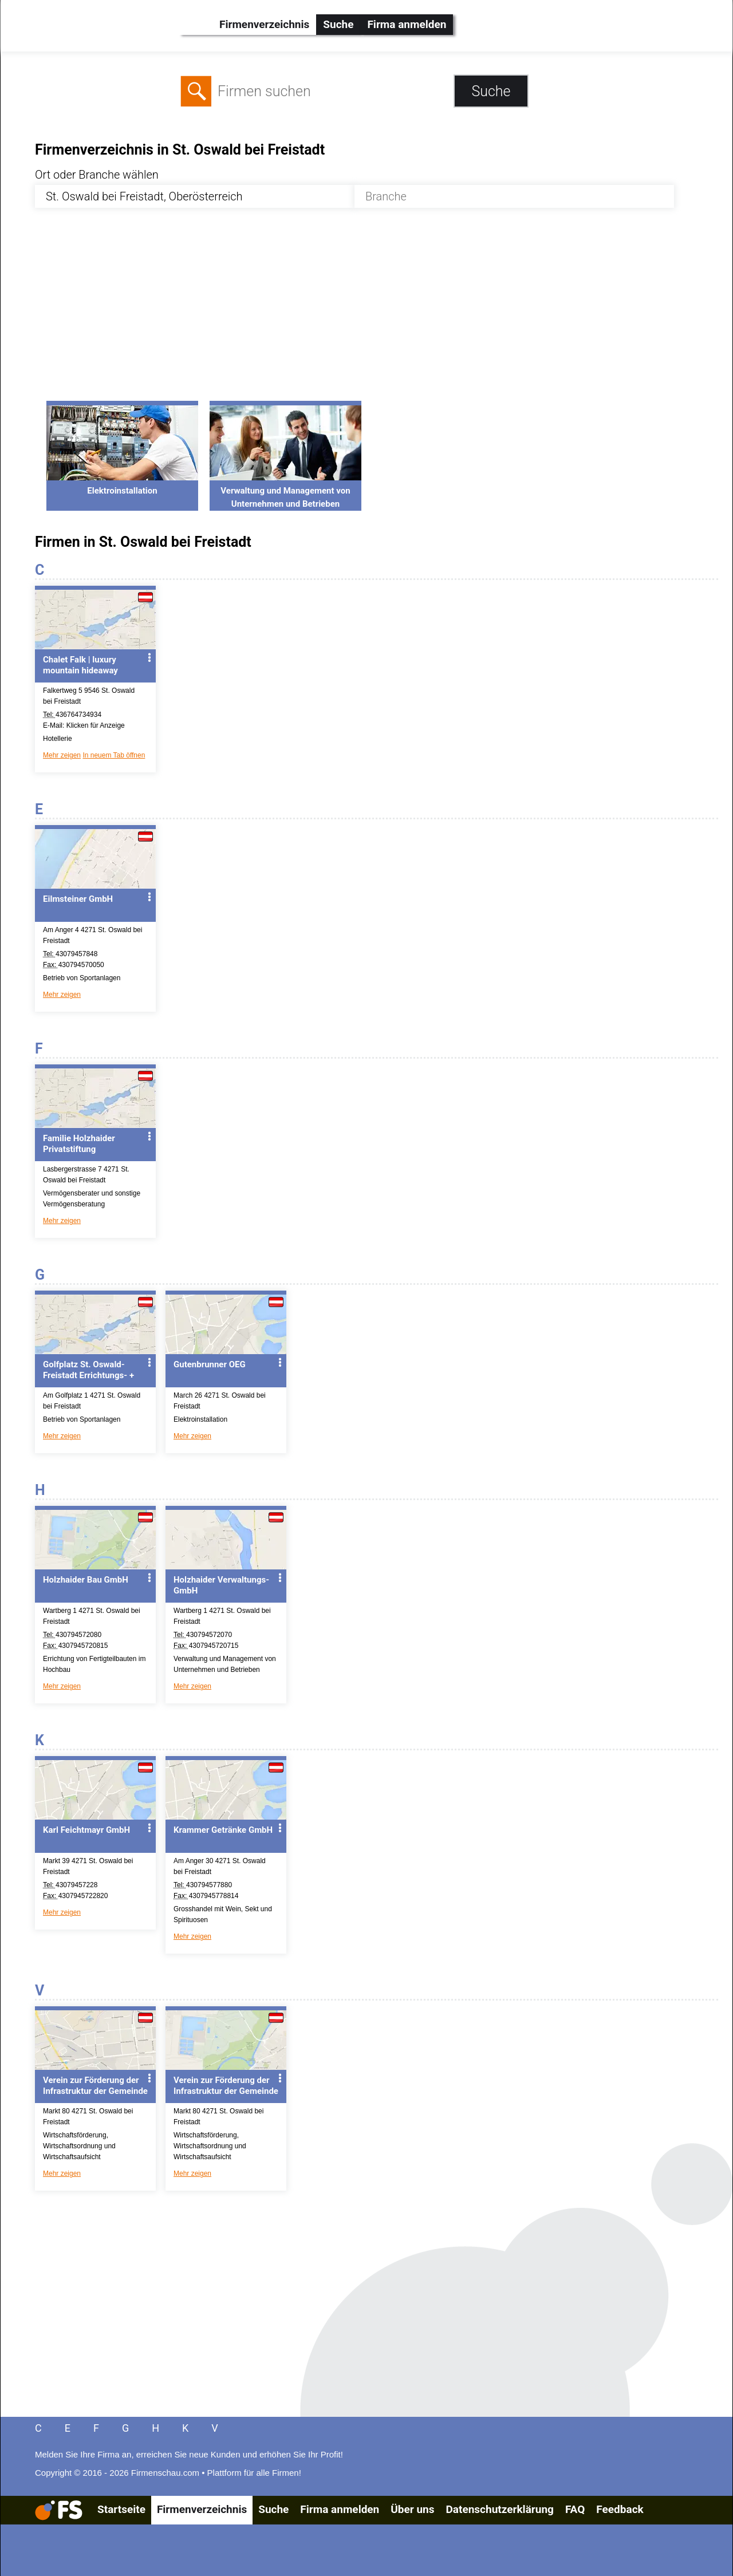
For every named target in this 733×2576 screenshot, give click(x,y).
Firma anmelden (406, 24)
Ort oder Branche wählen (97, 175)
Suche (338, 24)
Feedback (619, 2509)
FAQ (575, 2509)
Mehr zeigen (62, 755)
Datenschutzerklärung (499, 2509)
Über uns (412, 2509)
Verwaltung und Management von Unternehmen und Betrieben (285, 490)
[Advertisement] (376, 311)
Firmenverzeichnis (264, 24)
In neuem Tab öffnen (113, 755)
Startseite (121, 2509)
